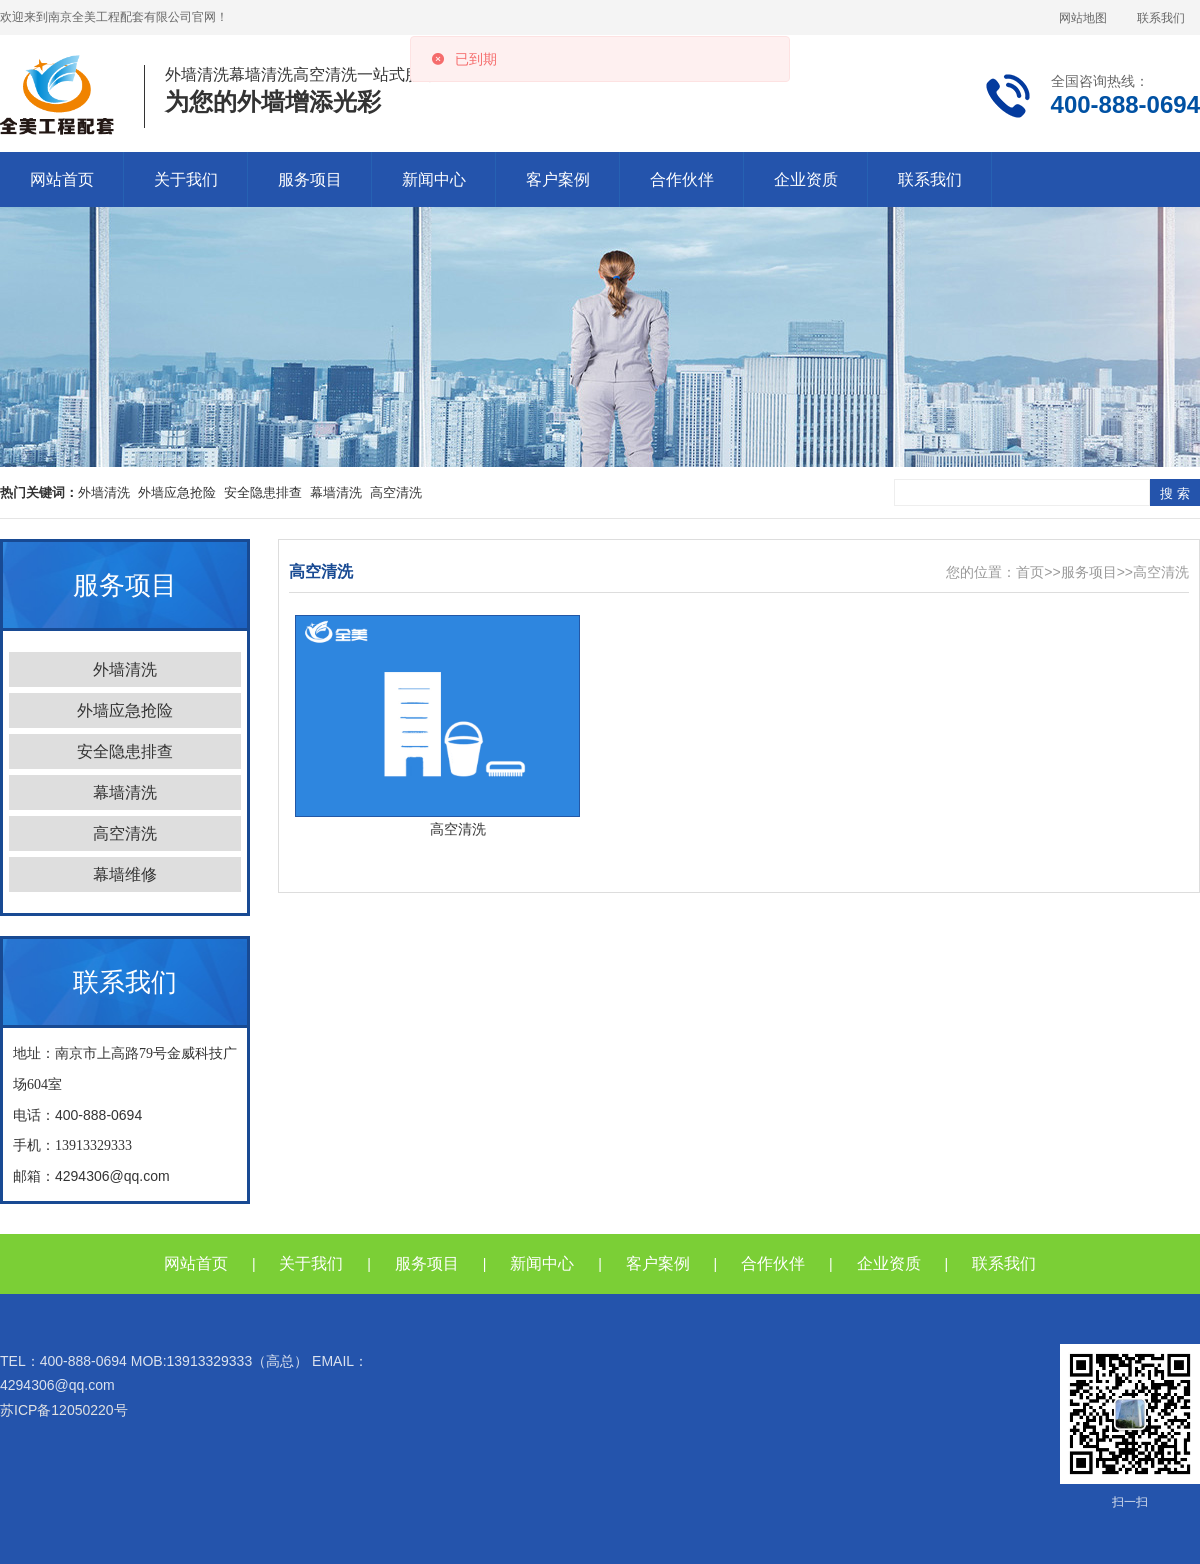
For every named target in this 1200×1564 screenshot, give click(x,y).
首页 (1030, 572)
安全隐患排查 (263, 492)
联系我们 (1161, 18)
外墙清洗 (104, 492)
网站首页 (62, 179)
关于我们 (186, 179)
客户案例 (558, 179)
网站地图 (1083, 18)
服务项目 (310, 179)
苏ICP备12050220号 (64, 1410)
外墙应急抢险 (177, 492)
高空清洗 (396, 492)
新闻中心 (434, 179)
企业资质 (806, 179)
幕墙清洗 (336, 492)
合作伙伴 (682, 179)
